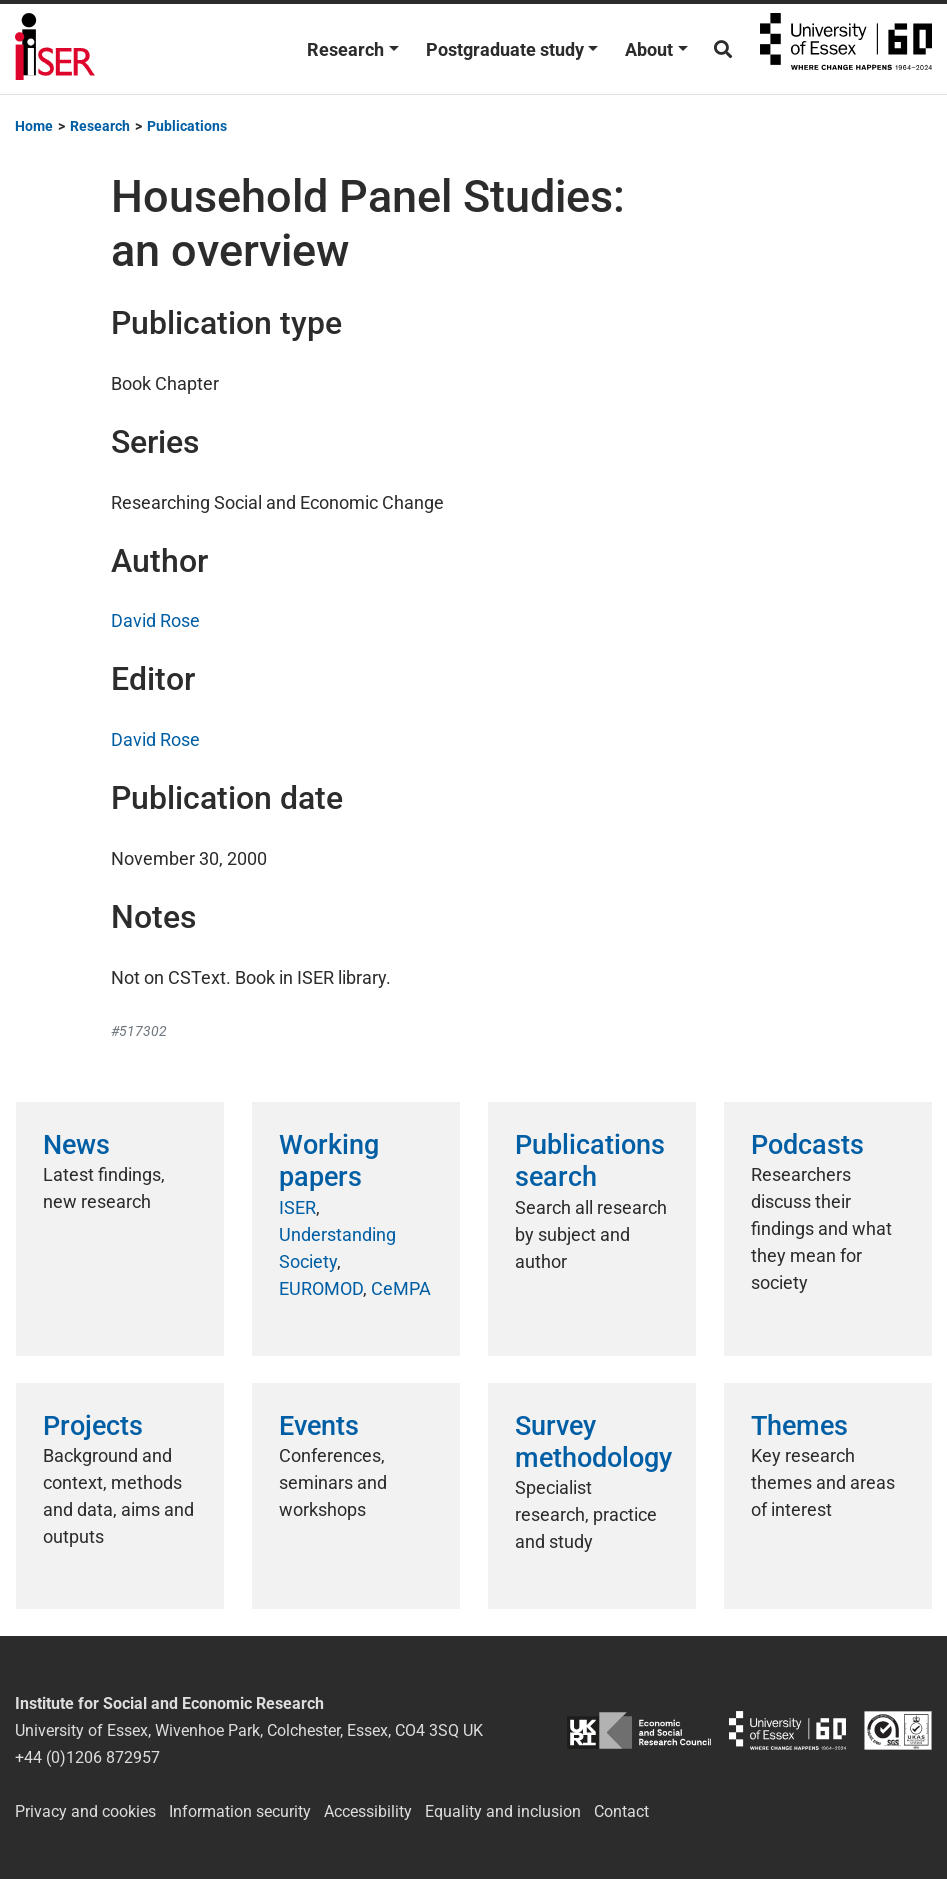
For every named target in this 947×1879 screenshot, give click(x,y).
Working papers (329, 1161)
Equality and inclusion (503, 1811)
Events (319, 1426)
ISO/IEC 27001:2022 (898, 1730)
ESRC (638, 1730)
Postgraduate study (505, 49)
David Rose (155, 620)
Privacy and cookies (85, 1811)
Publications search (590, 1161)
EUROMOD (321, 1288)
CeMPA (401, 1288)
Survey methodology (593, 1442)
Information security (240, 1811)
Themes (799, 1426)
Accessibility (368, 1811)
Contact (621, 1811)
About (649, 49)
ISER (297, 1207)
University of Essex (846, 49)
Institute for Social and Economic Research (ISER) (55, 49)
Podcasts (807, 1145)
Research (345, 49)
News (76, 1145)
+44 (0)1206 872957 (87, 1757)
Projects (93, 1426)
